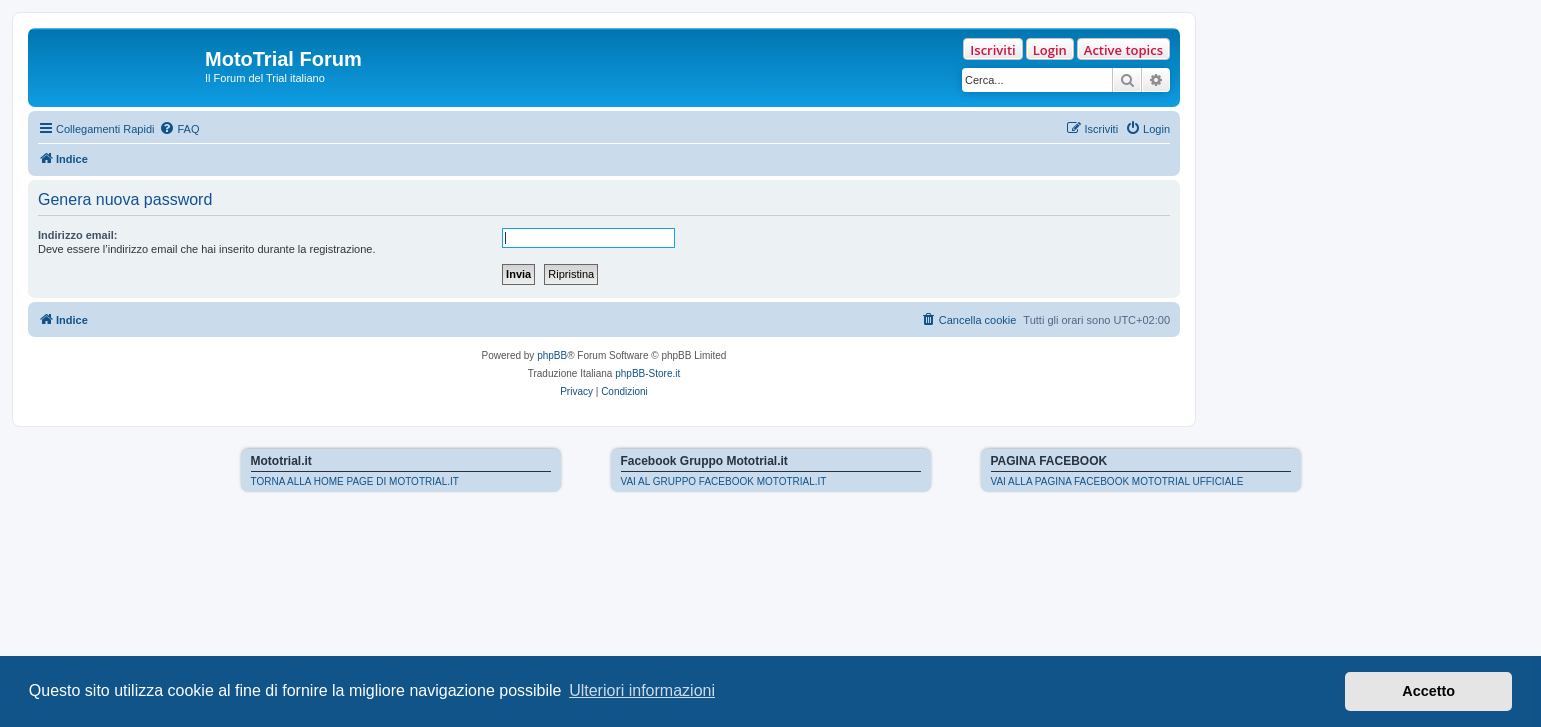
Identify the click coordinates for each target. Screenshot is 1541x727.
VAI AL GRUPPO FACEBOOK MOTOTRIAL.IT (724, 481)
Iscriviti (992, 50)
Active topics (1123, 50)
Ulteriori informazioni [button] (642, 690)
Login (1050, 50)
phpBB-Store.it (647, 373)
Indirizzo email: (77, 235)
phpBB (552, 355)
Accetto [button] (1428, 691)
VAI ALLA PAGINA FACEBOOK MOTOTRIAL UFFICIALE (1117, 481)
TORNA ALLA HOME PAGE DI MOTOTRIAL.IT (355, 481)
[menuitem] (179, 129)
